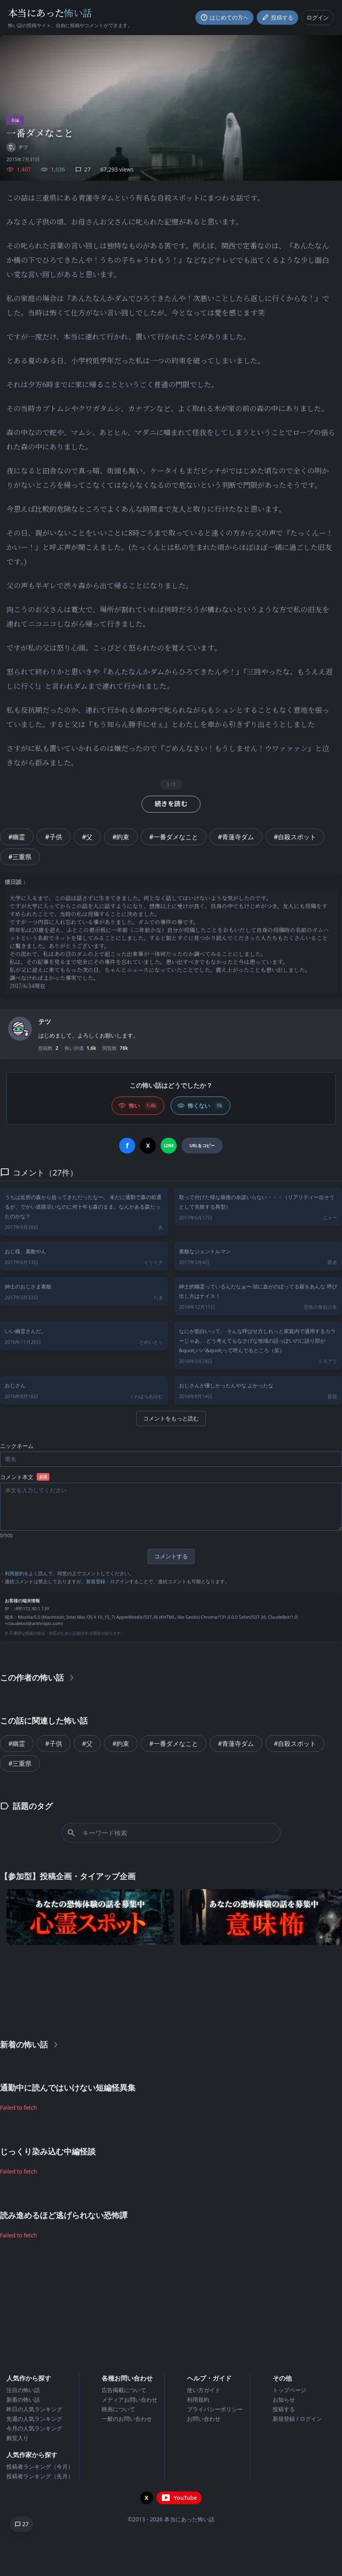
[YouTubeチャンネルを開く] (179, 2497)
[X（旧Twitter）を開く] (146, 2497)
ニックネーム (16, 1446)
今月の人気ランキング (34, 2428)
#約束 (120, 836)
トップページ (289, 2390)
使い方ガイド (203, 2390)
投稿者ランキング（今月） (39, 2466)
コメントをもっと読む (171, 1418)
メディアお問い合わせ (129, 2399)
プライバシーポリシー (215, 2409)
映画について (118, 2409)
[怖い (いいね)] (138, 1106)
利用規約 (14, 1573)
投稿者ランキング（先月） (39, 2476)
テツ (44, 1021)
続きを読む (171, 804)
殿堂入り (17, 2438)
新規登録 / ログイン (297, 2418)
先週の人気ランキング (34, 2418)
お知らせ (284, 2399)
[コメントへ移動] (21, 2524)
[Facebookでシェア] (127, 1146)
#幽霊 (16, 836)
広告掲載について (124, 2390)
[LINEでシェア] (169, 1146)
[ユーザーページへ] (17, 147)
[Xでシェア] (148, 1146)
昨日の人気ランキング (34, 2409)
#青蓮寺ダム (236, 836)
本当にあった (50, 13)
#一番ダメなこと (173, 836)
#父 (87, 836)
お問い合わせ (203, 2418)
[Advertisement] (171, 1990)
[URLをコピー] (201, 1146)
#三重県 (19, 856)
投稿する (284, 2409)
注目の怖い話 (23, 2390)
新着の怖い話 (23, 2399)
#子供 (53, 836)
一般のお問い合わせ (127, 2418)
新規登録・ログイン (107, 1581)
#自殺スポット (295, 836)
